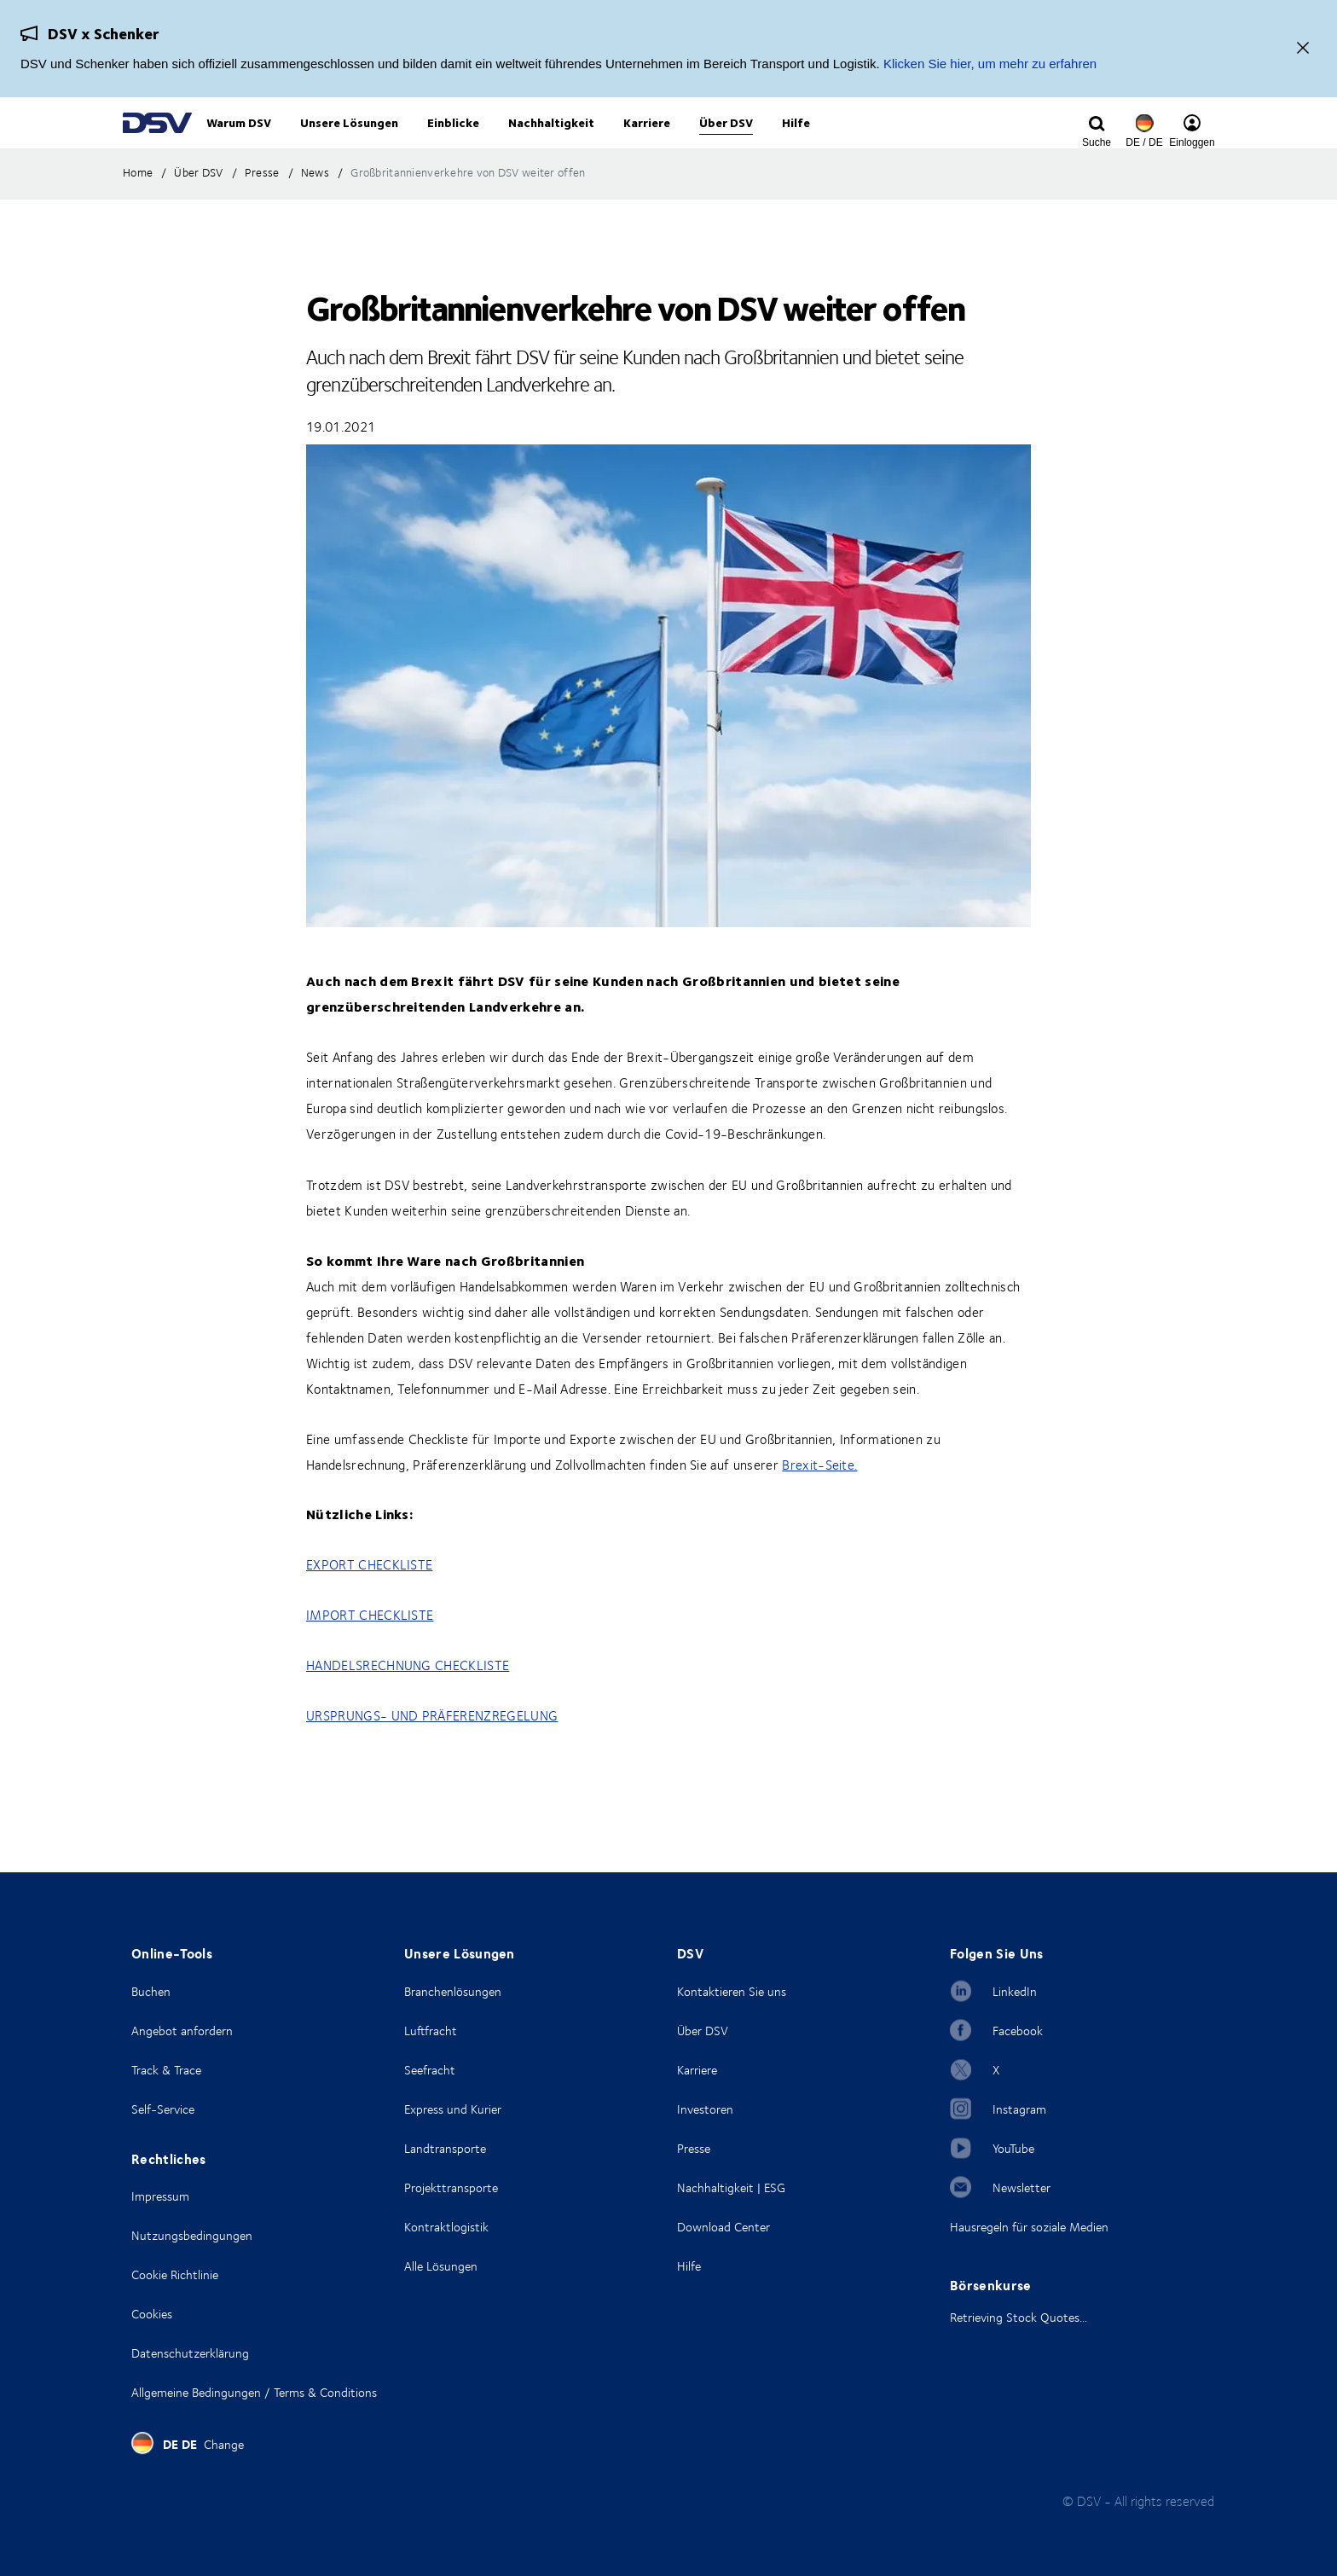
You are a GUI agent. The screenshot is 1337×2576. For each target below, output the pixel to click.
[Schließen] (1303, 49)
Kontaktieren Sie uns (731, 1991)
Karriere (697, 2070)
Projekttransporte (451, 2187)
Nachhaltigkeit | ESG (731, 2187)
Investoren (705, 2109)
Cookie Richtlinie (174, 2274)
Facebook (1018, 2030)
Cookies (151, 2314)
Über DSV (702, 2030)
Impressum (160, 2196)
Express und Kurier (452, 2109)
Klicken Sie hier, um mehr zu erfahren (990, 63)
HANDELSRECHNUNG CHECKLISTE (407, 1700)
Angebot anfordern (182, 2030)
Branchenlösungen (452, 1991)
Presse (693, 2148)
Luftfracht (430, 2030)
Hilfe (689, 2266)
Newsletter (1021, 2187)
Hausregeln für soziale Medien (1029, 2227)
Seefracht (429, 2070)
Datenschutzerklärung (190, 2353)
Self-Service (162, 2109)
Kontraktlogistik (446, 2227)
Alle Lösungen (441, 2266)
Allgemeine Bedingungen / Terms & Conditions (254, 2392)
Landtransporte (445, 2148)
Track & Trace (166, 2070)
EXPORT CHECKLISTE (369, 1599)
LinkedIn (1015, 1991)
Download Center (723, 2227)
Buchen (151, 1991)
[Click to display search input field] (1096, 142)
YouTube (1013, 2148)
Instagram (1019, 2109)
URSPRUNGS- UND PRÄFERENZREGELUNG (432, 1750)
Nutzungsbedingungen (191, 2235)
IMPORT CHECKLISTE (369, 1649)
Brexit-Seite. (819, 1499)
